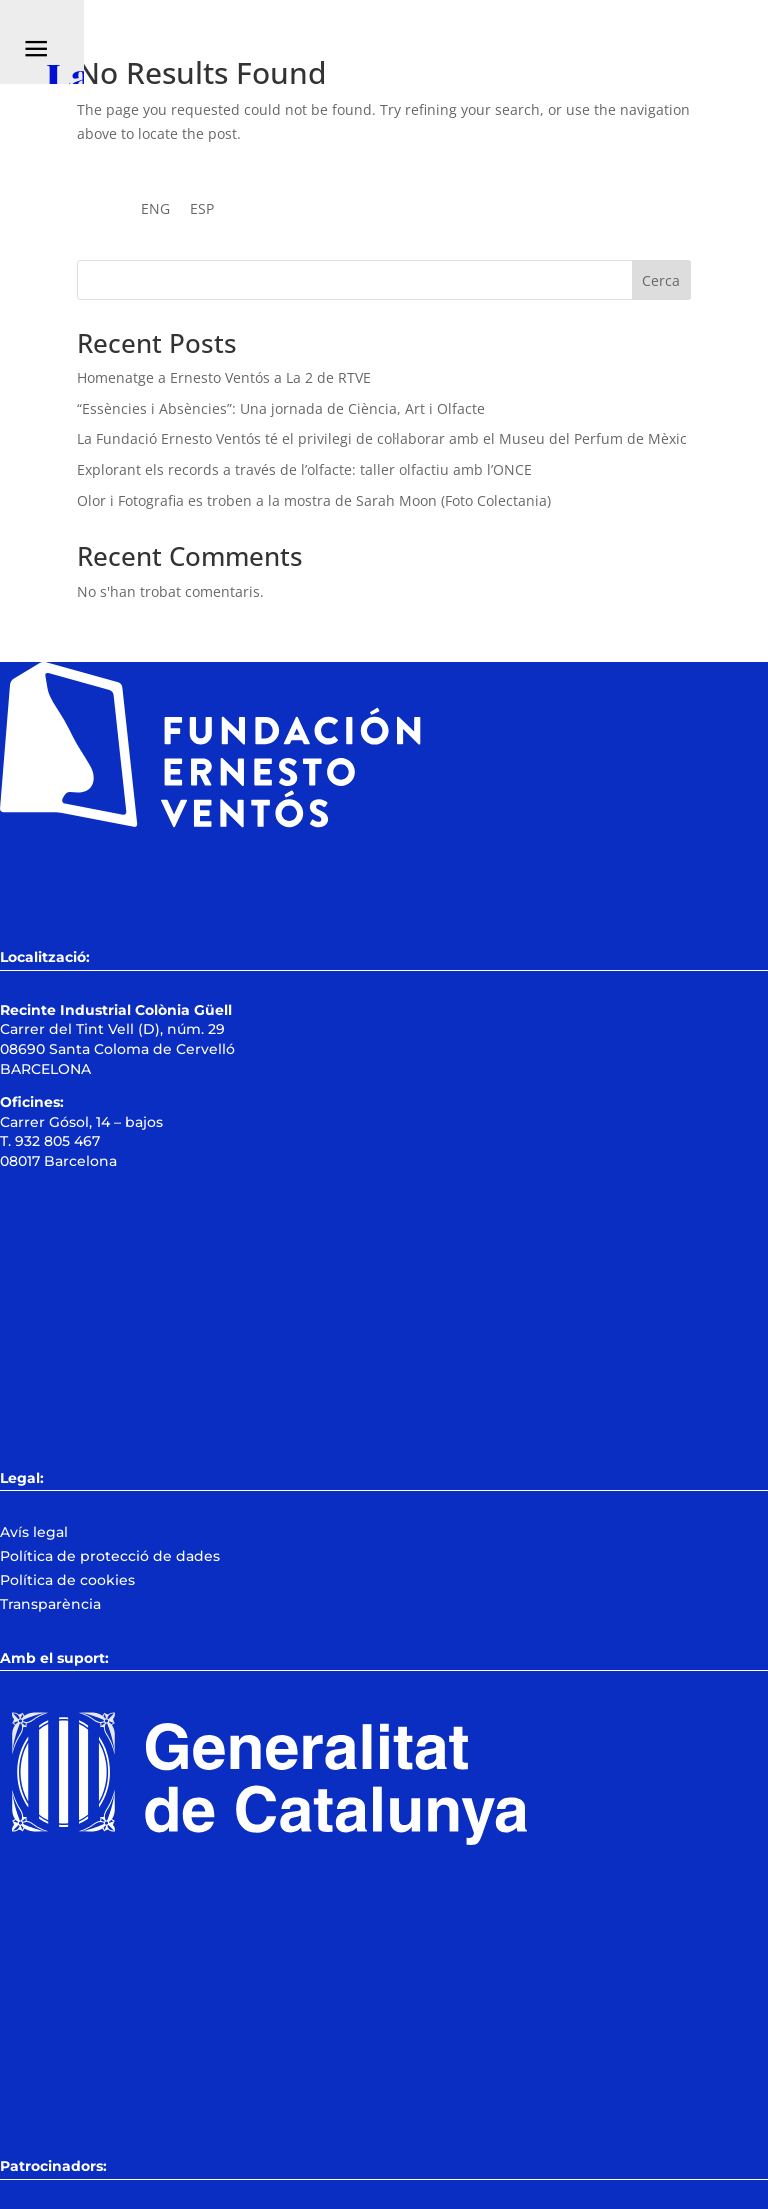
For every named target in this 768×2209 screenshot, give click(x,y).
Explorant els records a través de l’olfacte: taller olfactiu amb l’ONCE (304, 469)
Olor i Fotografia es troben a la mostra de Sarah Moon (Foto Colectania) (314, 500)
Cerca (661, 280)
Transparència (50, 1604)
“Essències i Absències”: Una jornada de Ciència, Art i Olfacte (281, 408)
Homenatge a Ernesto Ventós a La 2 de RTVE (224, 377)
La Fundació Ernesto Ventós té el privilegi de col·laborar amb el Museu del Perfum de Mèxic (382, 438)
